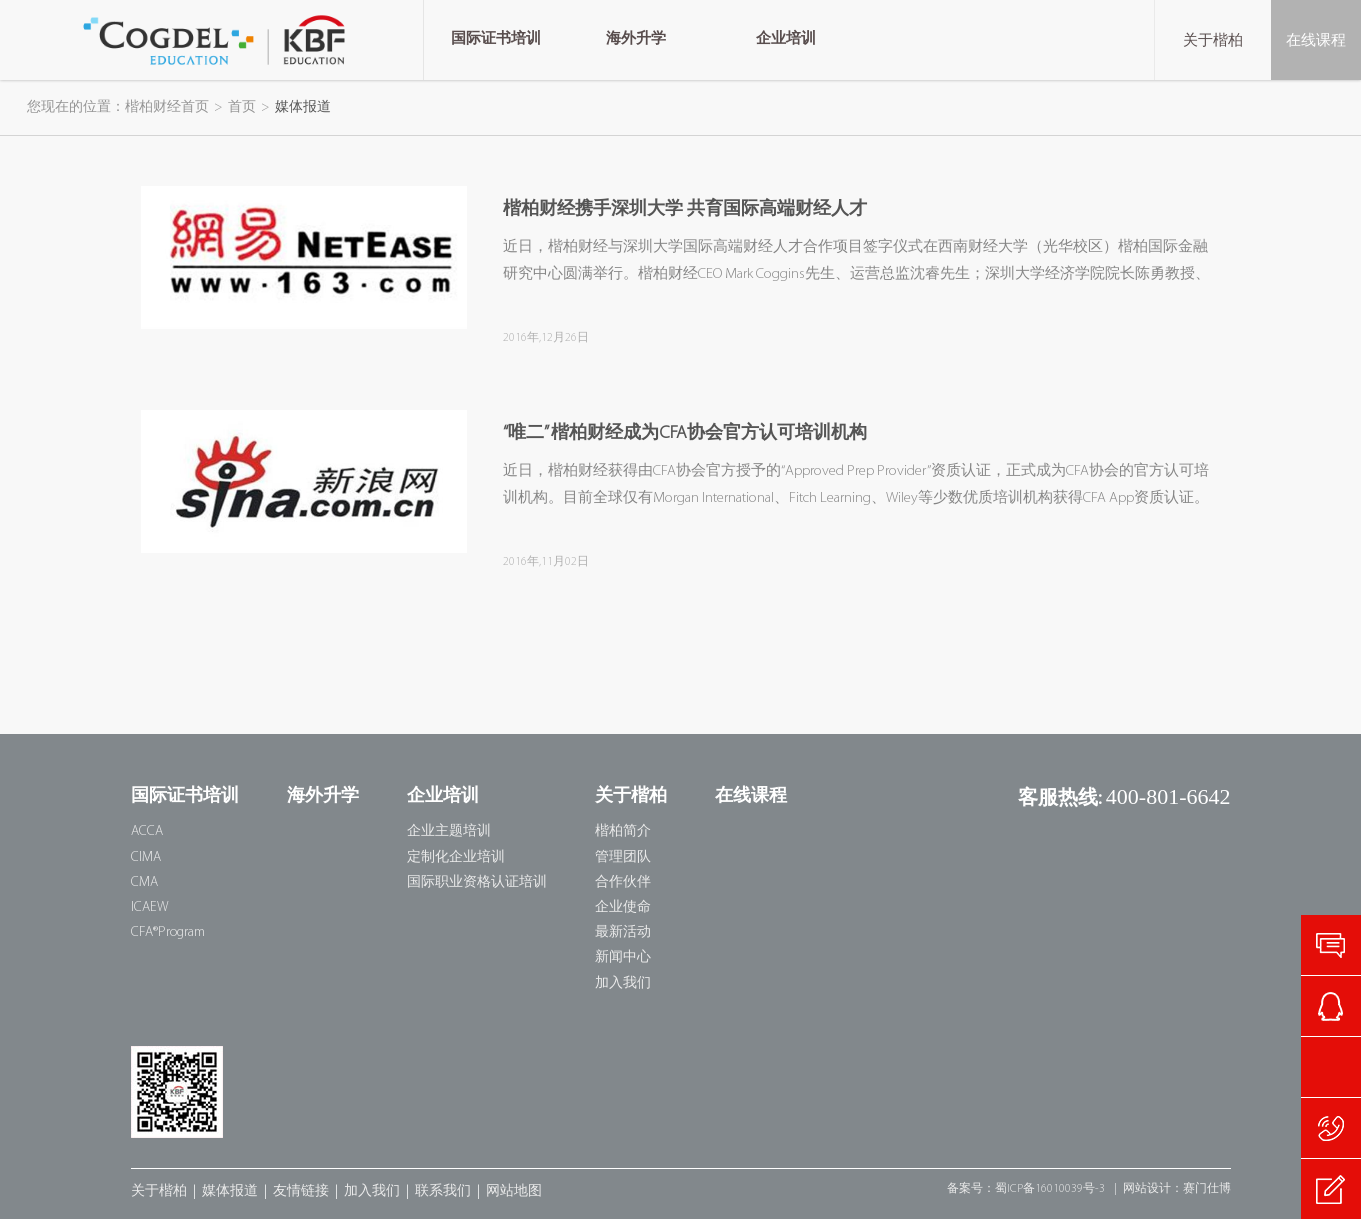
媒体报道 (230, 1191)
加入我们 (623, 983)
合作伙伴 (623, 882)
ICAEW (149, 907)
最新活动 (623, 932)
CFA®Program (168, 932)
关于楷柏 (1213, 40)
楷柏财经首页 (167, 107)
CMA (144, 882)
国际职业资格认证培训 (477, 882)
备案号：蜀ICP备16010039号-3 (1026, 1189)
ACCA (147, 831)
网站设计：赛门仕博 (1177, 1189)
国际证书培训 (185, 796)
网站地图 (514, 1191)
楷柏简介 (623, 831)
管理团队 (623, 857)
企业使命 (623, 907)
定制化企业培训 (456, 857)
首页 (242, 107)
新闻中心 (623, 957)
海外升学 (323, 796)
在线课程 (1316, 40)
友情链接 (301, 1191)
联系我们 (443, 1191)
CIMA (146, 857)
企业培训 (443, 796)
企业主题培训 (449, 831)
